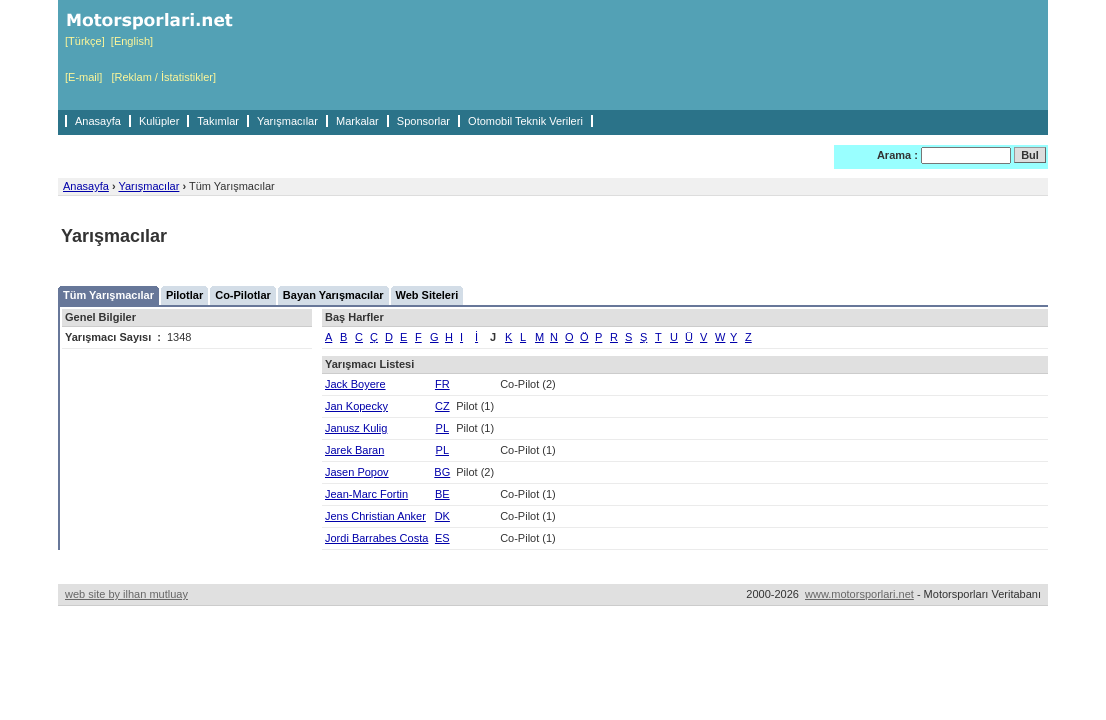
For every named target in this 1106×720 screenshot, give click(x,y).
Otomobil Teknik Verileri (525, 121)
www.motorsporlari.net (859, 594)
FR (442, 384)
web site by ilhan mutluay (126, 594)
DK (442, 516)
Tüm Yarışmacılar (108, 295)
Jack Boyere (355, 384)
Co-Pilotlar (243, 295)
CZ (442, 406)
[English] (132, 41)
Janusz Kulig (356, 428)
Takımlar (218, 121)
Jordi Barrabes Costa (376, 538)
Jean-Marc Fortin (366, 494)
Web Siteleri (427, 295)
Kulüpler (159, 121)
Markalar (357, 121)
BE (442, 494)
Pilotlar (184, 295)
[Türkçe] (85, 41)
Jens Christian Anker (375, 516)
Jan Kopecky (356, 406)
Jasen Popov (357, 472)
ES (442, 538)
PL (442, 428)
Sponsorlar (423, 121)
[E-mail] (83, 77)
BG (442, 472)
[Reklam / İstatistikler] (163, 77)
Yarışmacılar (287, 121)
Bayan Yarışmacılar (333, 295)
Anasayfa (98, 121)
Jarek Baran (354, 450)
